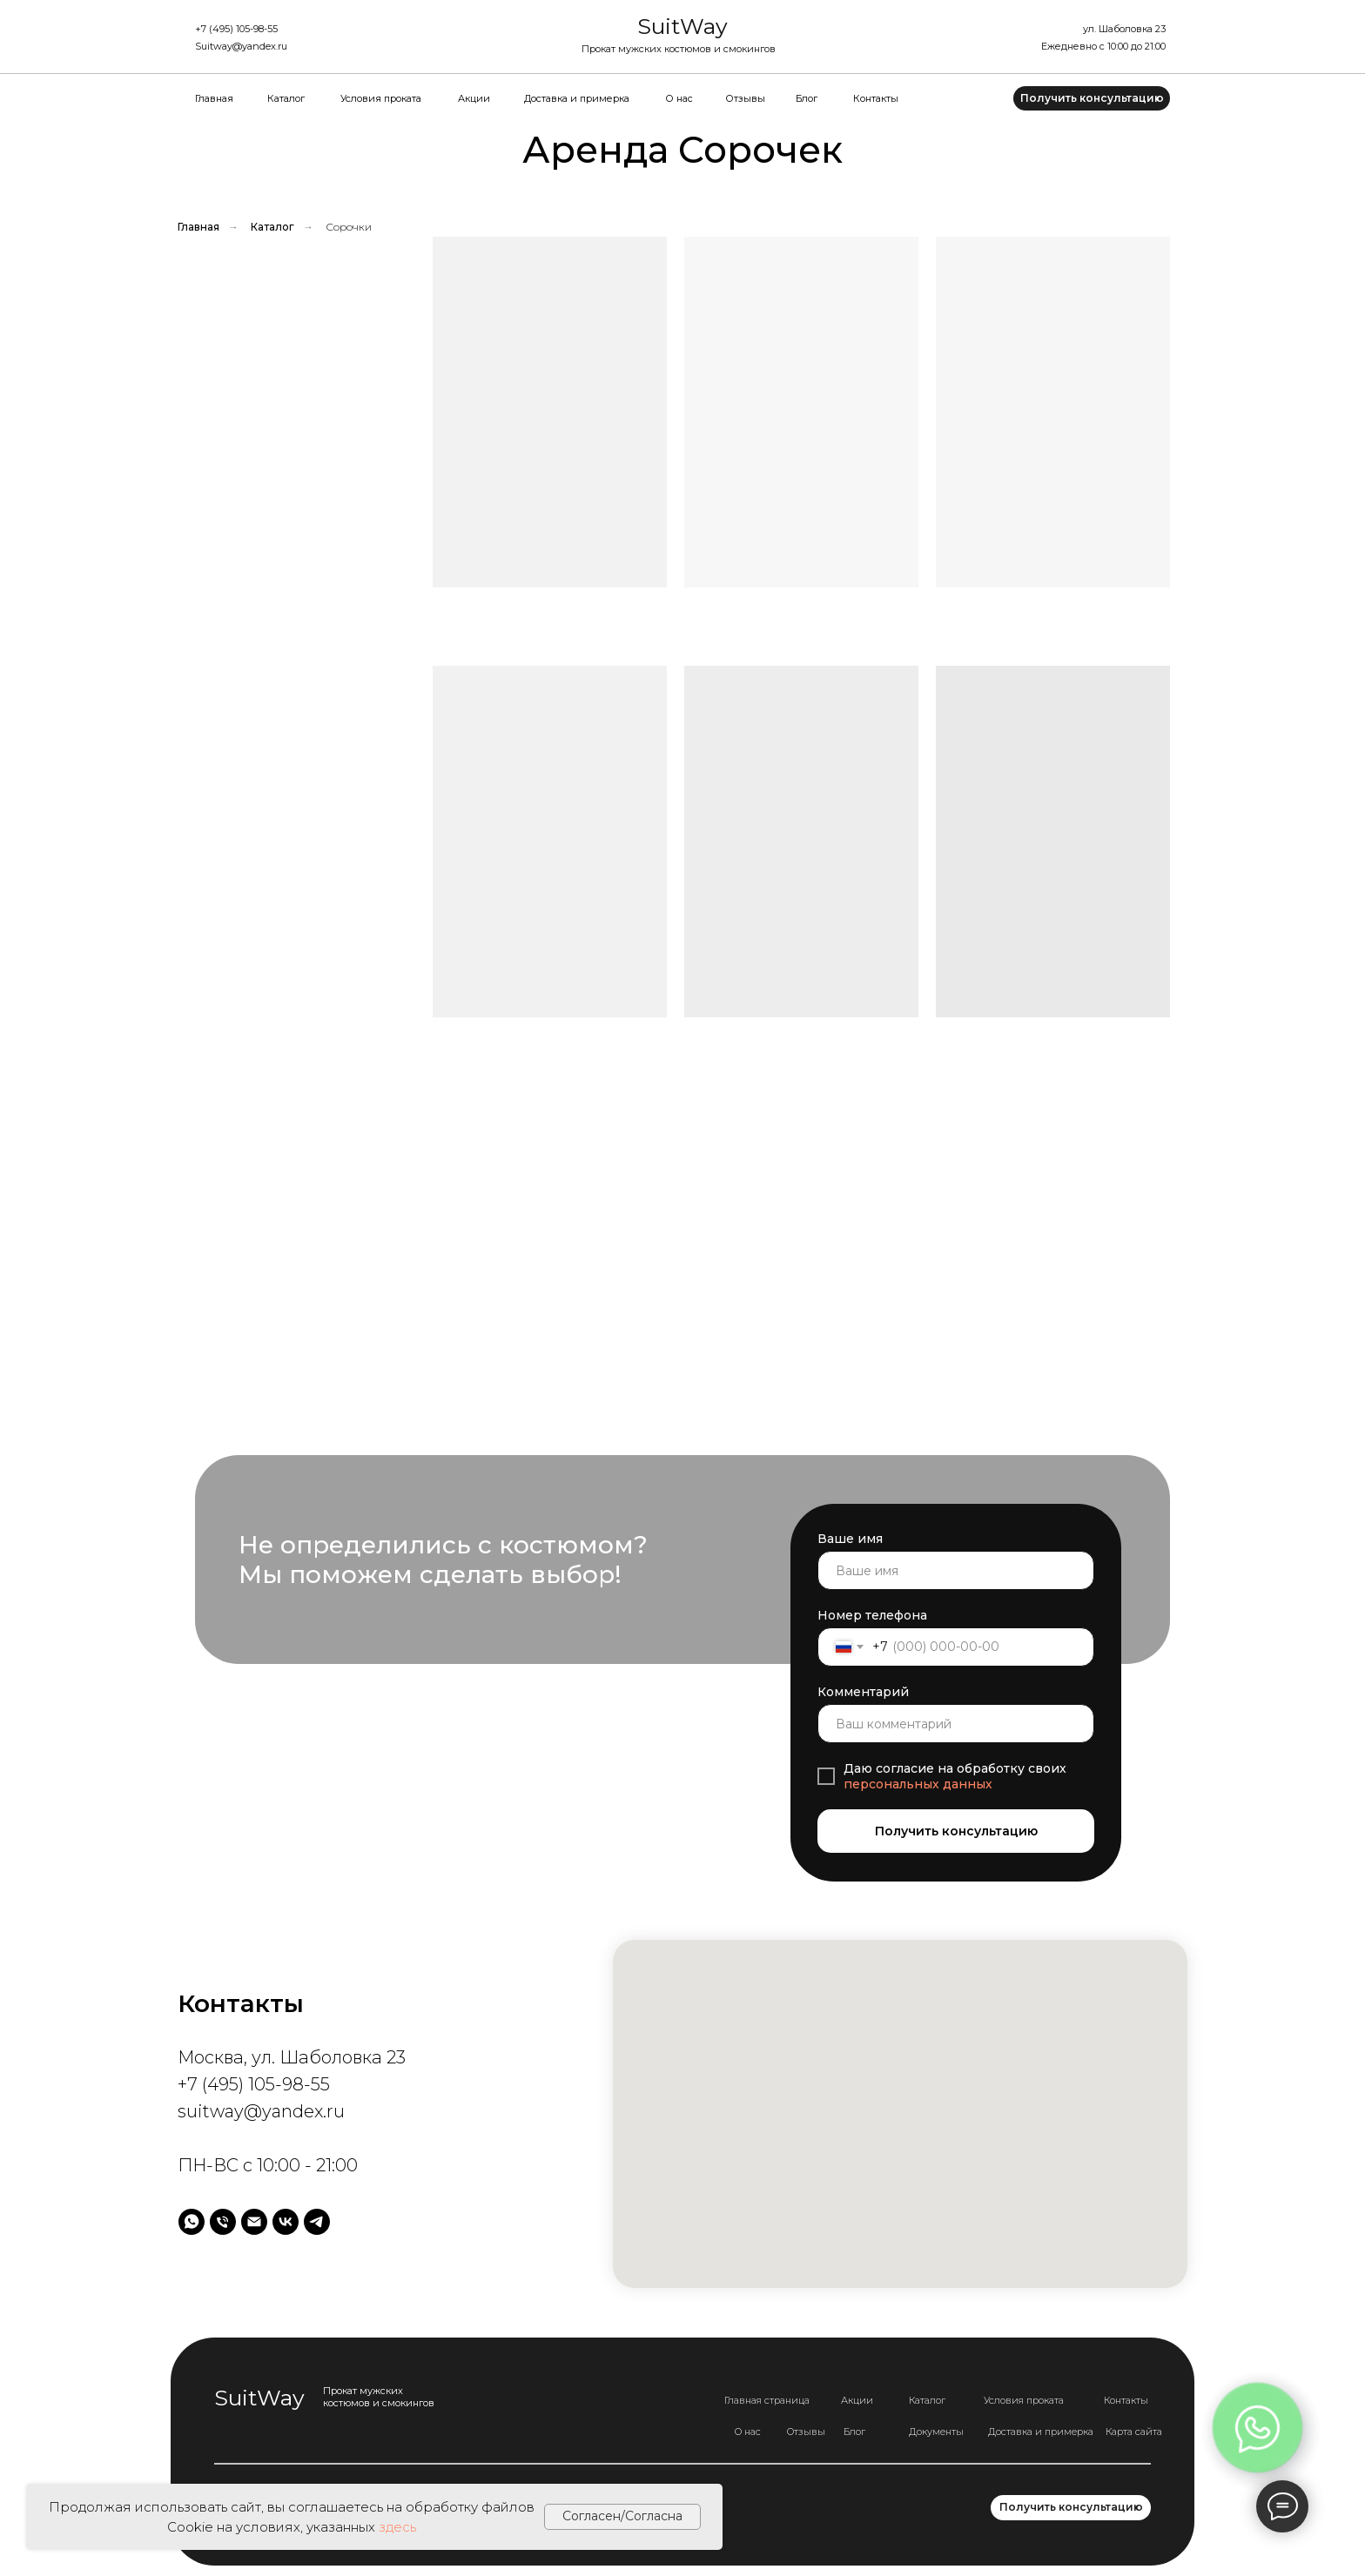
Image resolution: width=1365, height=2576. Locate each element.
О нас (679, 98)
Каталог (286, 98)
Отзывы (745, 98)
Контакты (875, 98)
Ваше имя (850, 1538)
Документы (936, 2431)
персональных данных (918, 1784)
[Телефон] (223, 2222)
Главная (214, 98)
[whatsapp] (191, 2222)
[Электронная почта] (254, 2222)
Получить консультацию (956, 1831)
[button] (1091, 98)
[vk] (285, 2222)
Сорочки (349, 227)
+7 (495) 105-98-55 (236, 29)
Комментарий (863, 1692)
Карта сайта (1134, 2431)
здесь (397, 2527)
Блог (806, 98)
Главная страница (767, 2400)
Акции (474, 98)
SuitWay (682, 26)
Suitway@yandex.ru (241, 46)
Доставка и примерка (576, 98)
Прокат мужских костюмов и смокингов (679, 49)
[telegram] (317, 2222)
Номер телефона (872, 1615)
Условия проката (380, 98)
